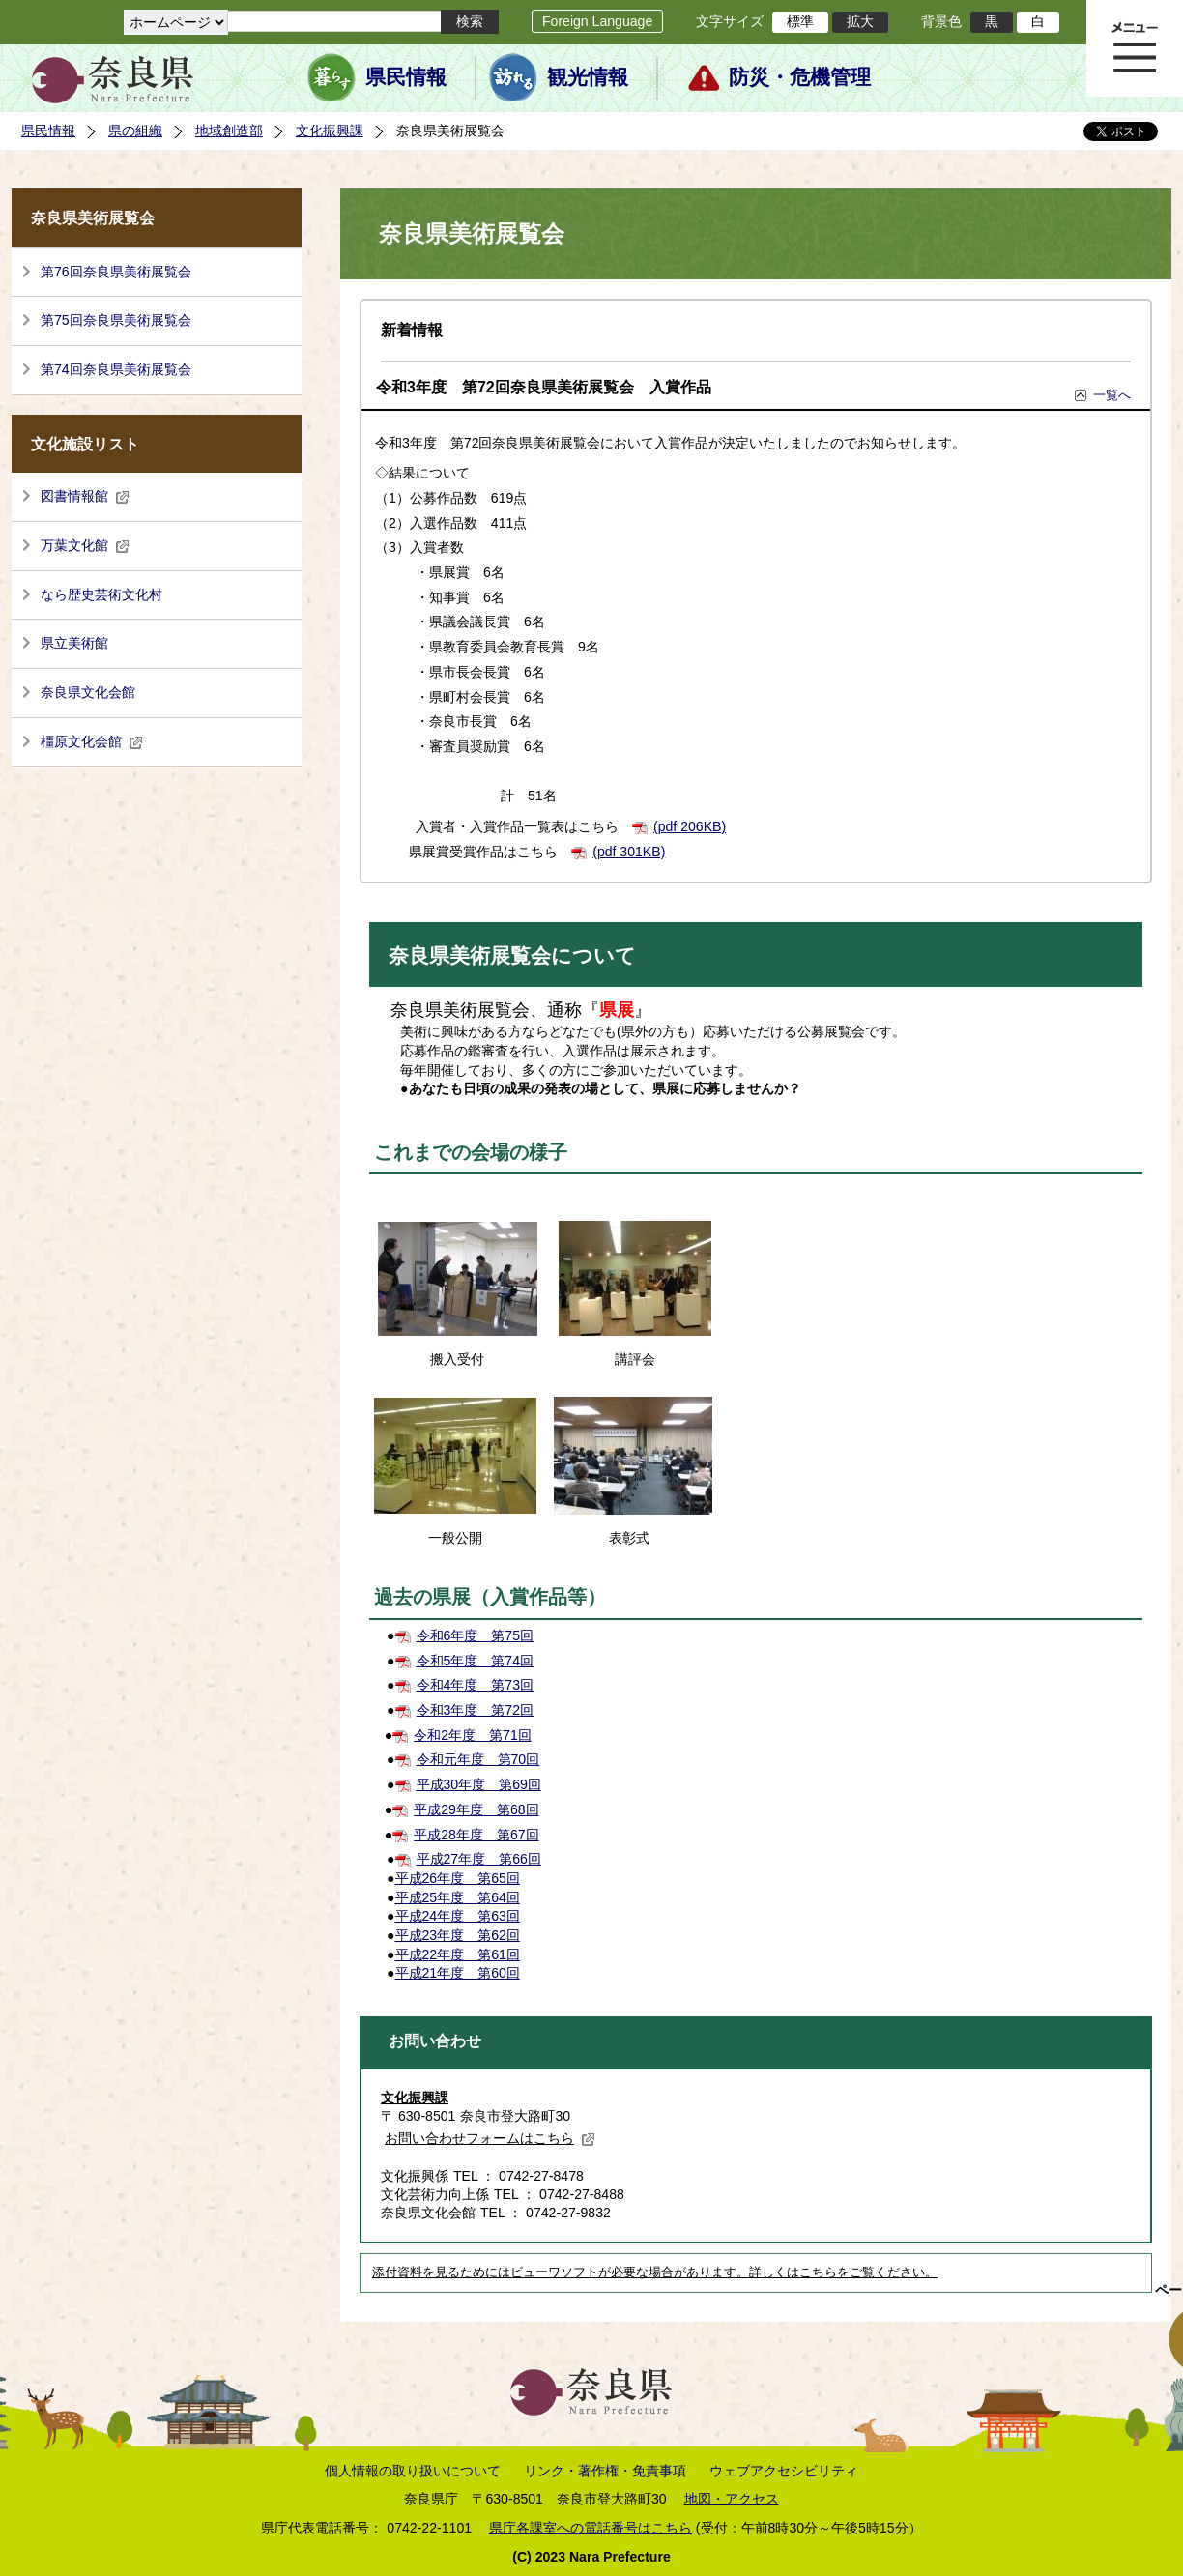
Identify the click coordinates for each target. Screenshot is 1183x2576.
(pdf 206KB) (689, 826)
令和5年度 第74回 (475, 1660)
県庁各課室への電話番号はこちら (590, 2527)
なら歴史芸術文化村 (101, 594)
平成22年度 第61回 (457, 1954)
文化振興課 (329, 130)
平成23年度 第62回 (457, 1935)
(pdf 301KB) (628, 851)
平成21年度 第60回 (457, 1973)
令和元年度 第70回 (478, 1759)
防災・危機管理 (800, 77)
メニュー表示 (1134, 48)
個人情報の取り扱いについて (413, 2470)
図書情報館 (85, 496)
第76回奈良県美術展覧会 (116, 271)
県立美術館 (74, 643)
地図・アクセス (731, 2498)
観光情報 (587, 77)
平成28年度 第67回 (476, 1834)
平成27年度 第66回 (479, 1859)
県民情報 (406, 77)
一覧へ (1112, 395)
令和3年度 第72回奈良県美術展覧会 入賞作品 (543, 387)
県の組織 (135, 130)
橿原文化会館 (92, 741)
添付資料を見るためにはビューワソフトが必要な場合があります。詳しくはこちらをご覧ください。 (655, 2272)
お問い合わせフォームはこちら (490, 2138)
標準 (800, 21)
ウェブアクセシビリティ (783, 2470)
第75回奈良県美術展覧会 (116, 320)
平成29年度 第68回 (476, 1809)
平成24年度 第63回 (457, 1916)
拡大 (860, 21)
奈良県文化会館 (88, 692)
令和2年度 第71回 (473, 1735)
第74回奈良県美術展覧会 (116, 369)
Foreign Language (597, 21)
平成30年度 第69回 (479, 1784)
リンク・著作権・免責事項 (605, 2470)
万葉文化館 (85, 545)
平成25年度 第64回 (457, 1897)
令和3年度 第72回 (475, 1710)
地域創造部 (229, 130)
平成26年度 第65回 (457, 1878)
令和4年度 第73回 (475, 1685)
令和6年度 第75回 (475, 1635)
